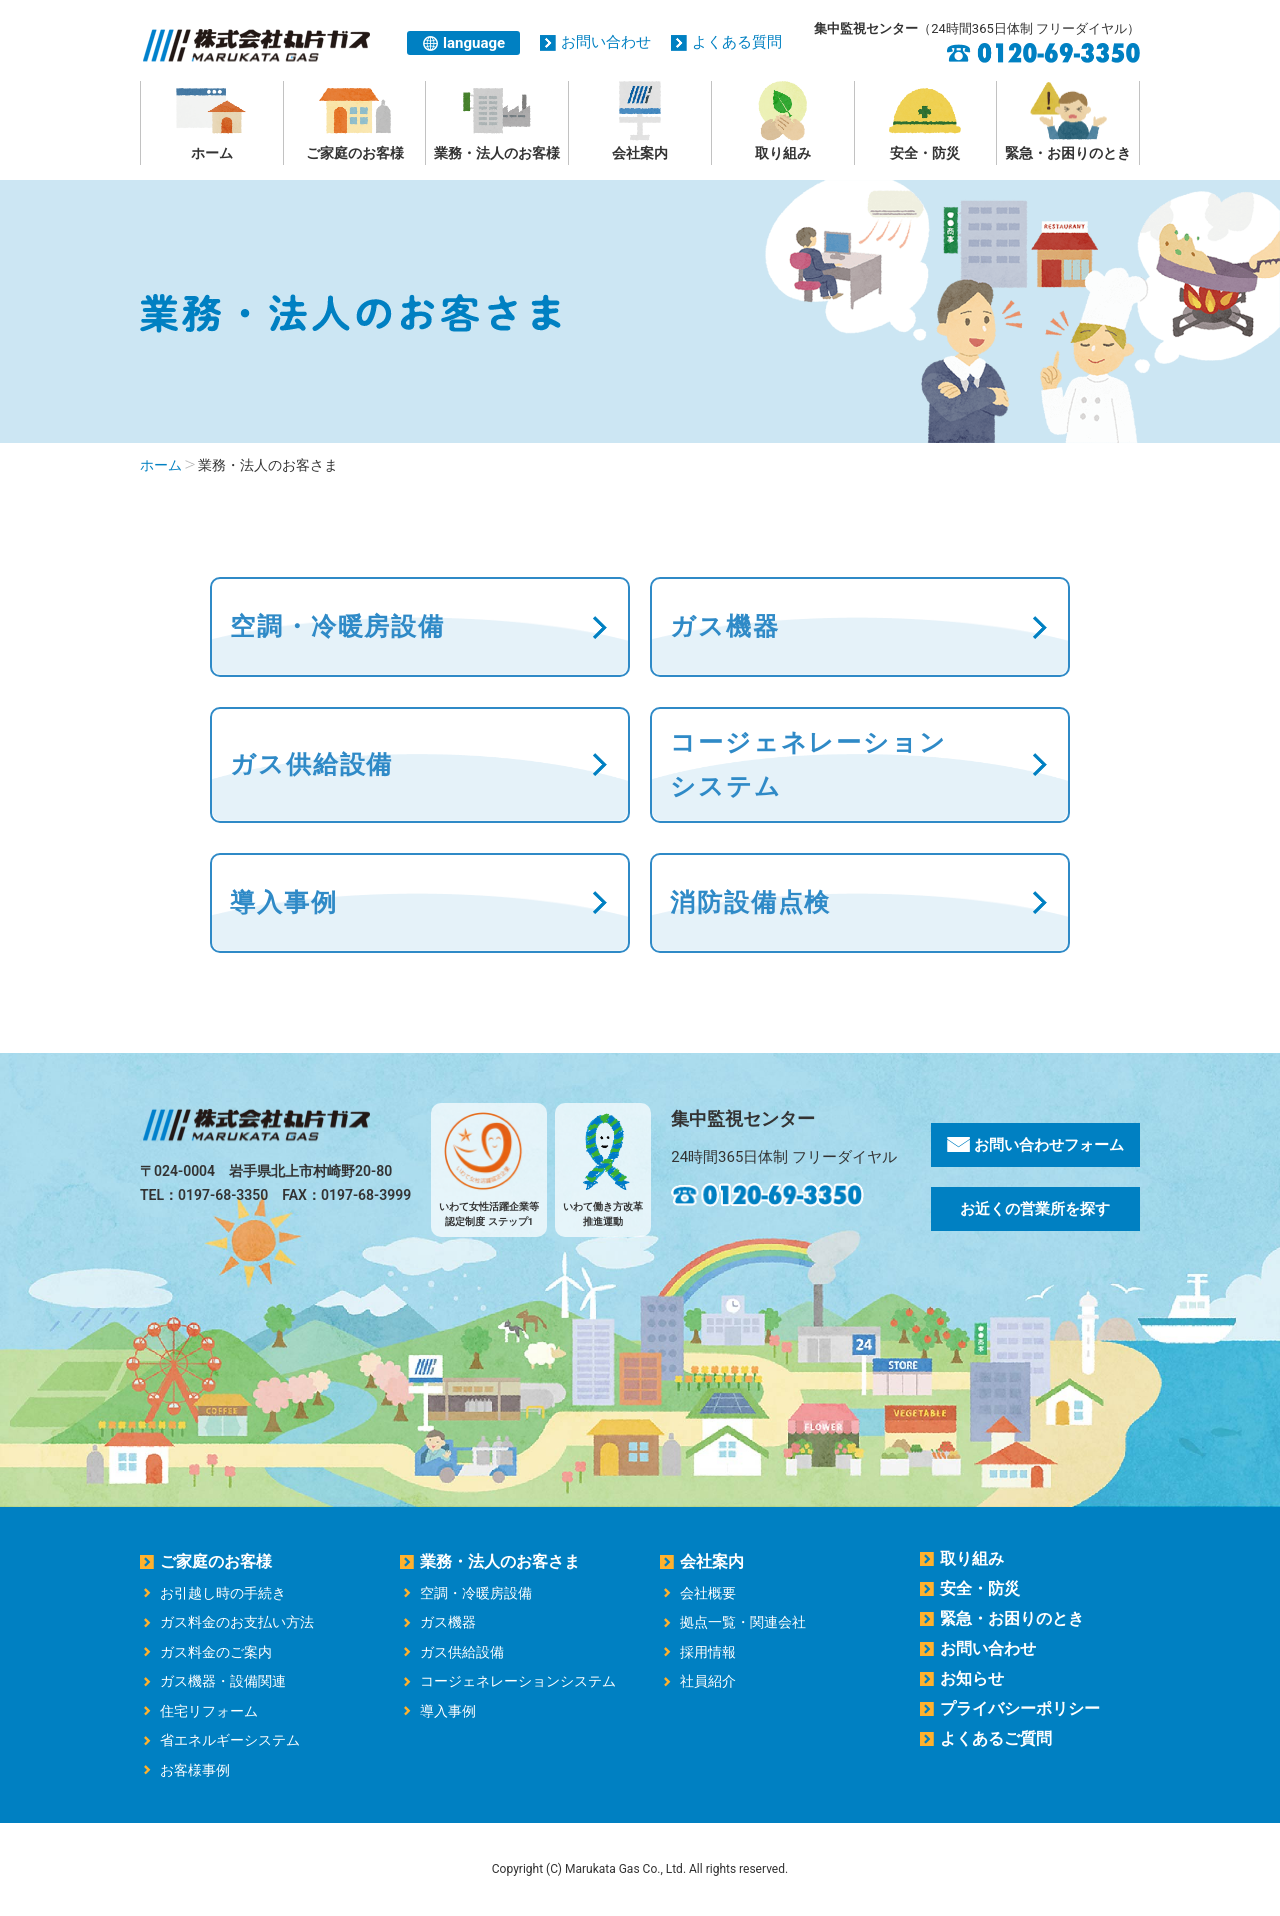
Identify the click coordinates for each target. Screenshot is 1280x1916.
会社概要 (708, 1593)
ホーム (212, 121)
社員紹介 (708, 1681)
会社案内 (640, 121)
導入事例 (284, 902)
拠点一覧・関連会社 (743, 1622)
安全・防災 (926, 121)
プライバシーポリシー (1020, 1708)
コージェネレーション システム (808, 764)
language (474, 43)
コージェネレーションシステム (518, 1681)
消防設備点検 (750, 902)
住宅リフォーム (209, 1711)
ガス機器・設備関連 (223, 1681)
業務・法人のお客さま (500, 1561)
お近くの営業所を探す (1035, 1209)
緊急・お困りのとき (1068, 121)
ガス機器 (725, 626)
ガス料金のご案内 (216, 1652)
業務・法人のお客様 (497, 121)
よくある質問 (737, 42)
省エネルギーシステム (230, 1740)
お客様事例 (195, 1770)
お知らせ (972, 1678)
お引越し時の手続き (223, 1593)
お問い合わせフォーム (1036, 1145)
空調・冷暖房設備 (337, 626)
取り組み (783, 121)
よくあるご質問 (996, 1738)
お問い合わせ (606, 42)
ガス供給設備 (311, 764)
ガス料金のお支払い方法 (237, 1622)
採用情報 (708, 1652)
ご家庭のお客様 (355, 121)
